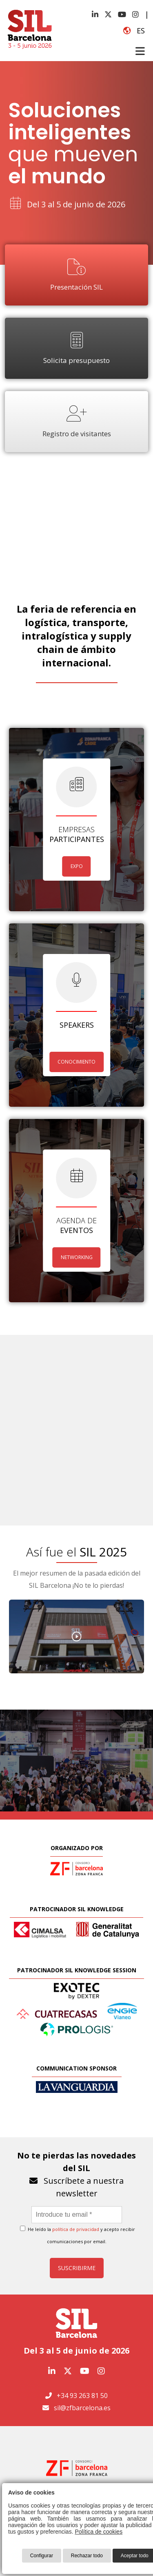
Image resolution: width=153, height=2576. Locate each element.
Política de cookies (98, 2531)
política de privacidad (75, 2229)
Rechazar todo (87, 2555)
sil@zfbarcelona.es (82, 2407)
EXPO (77, 866)
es (134, 30)
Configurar (41, 2555)
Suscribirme (76, 2268)
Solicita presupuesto (76, 348)
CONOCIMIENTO (76, 1061)
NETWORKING (77, 1257)
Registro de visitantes (76, 421)
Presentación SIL (76, 275)
